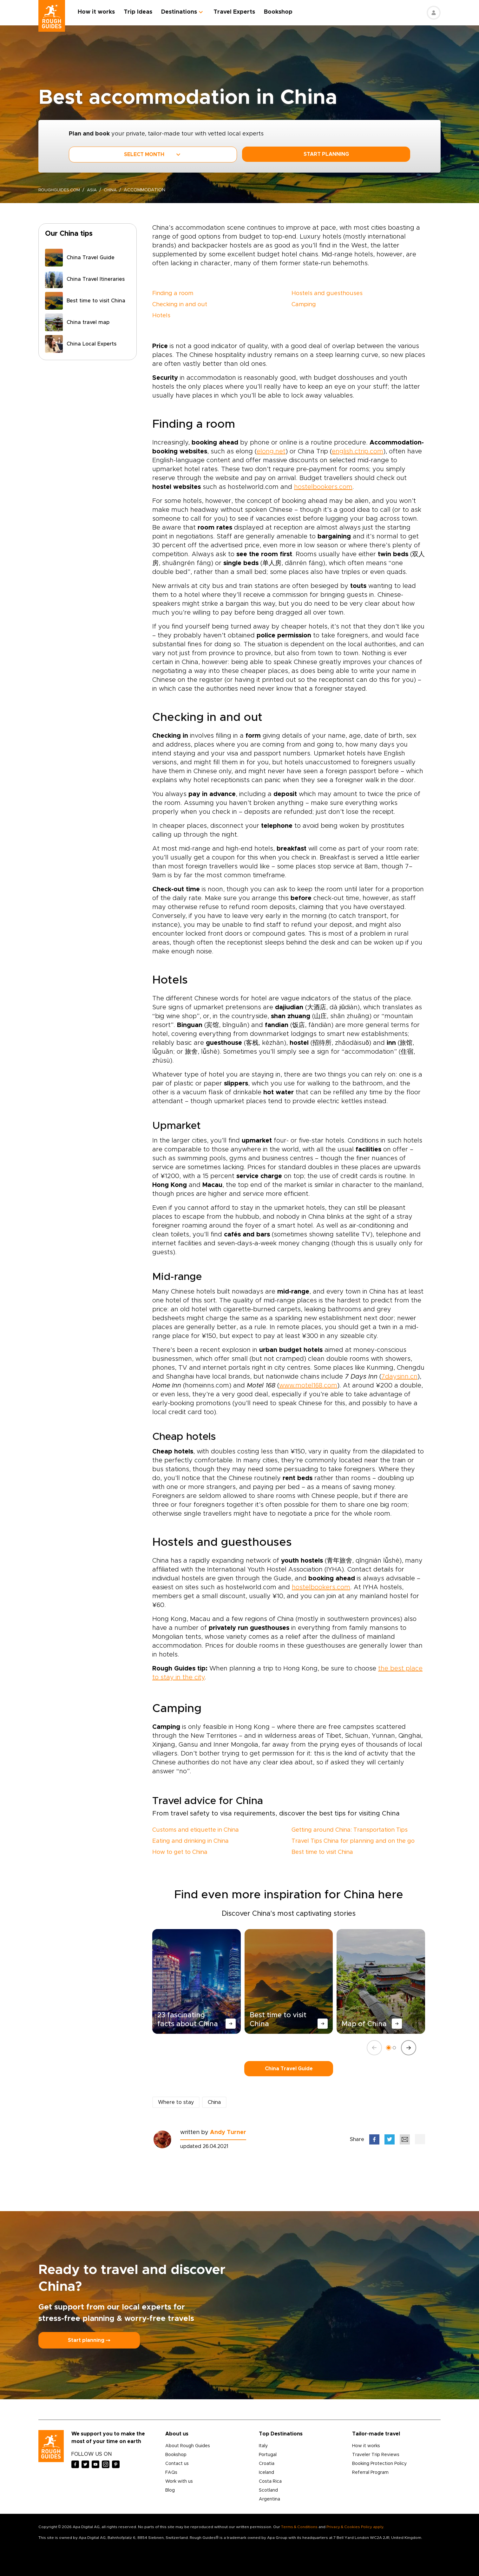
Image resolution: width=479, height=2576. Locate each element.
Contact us (177, 2463)
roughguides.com (60, 190)
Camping (304, 304)
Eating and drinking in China (190, 1841)
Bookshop (282, 12)
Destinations (183, 12)
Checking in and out (179, 304)
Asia (95, 190)
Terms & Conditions (299, 2527)
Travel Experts (238, 12)
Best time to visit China (322, 1852)
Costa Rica (270, 2481)
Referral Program (370, 2472)
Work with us (179, 2481)
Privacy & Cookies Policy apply (354, 2527)
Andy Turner (228, 2132)
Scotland (268, 2490)
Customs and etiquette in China (195, 1830)
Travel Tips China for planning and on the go (353, 1841)
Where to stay (176, 2102)
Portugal (268, 2455)
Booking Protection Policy (379, 2463)
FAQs (171, 2472)
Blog (170, 2490)
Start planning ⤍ (89, 2340)
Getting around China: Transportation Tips (350, 1830)
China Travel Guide (289, 2068)
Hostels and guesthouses (327, 293)
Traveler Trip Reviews (375, 2455)
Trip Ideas (142, 12)
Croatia (266, 2463)
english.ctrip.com (357, 451)
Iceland (266, 2472)
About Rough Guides (187, 2446)
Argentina (269, 2499)
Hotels (161, 316)
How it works (100, 12)
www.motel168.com (308, 1385)
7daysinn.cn (399, 1377)
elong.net (271, 451)
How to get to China (179, 1852)
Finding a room (172, 293)
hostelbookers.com (323, 487)
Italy (263, 2446)
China (114, 190)
